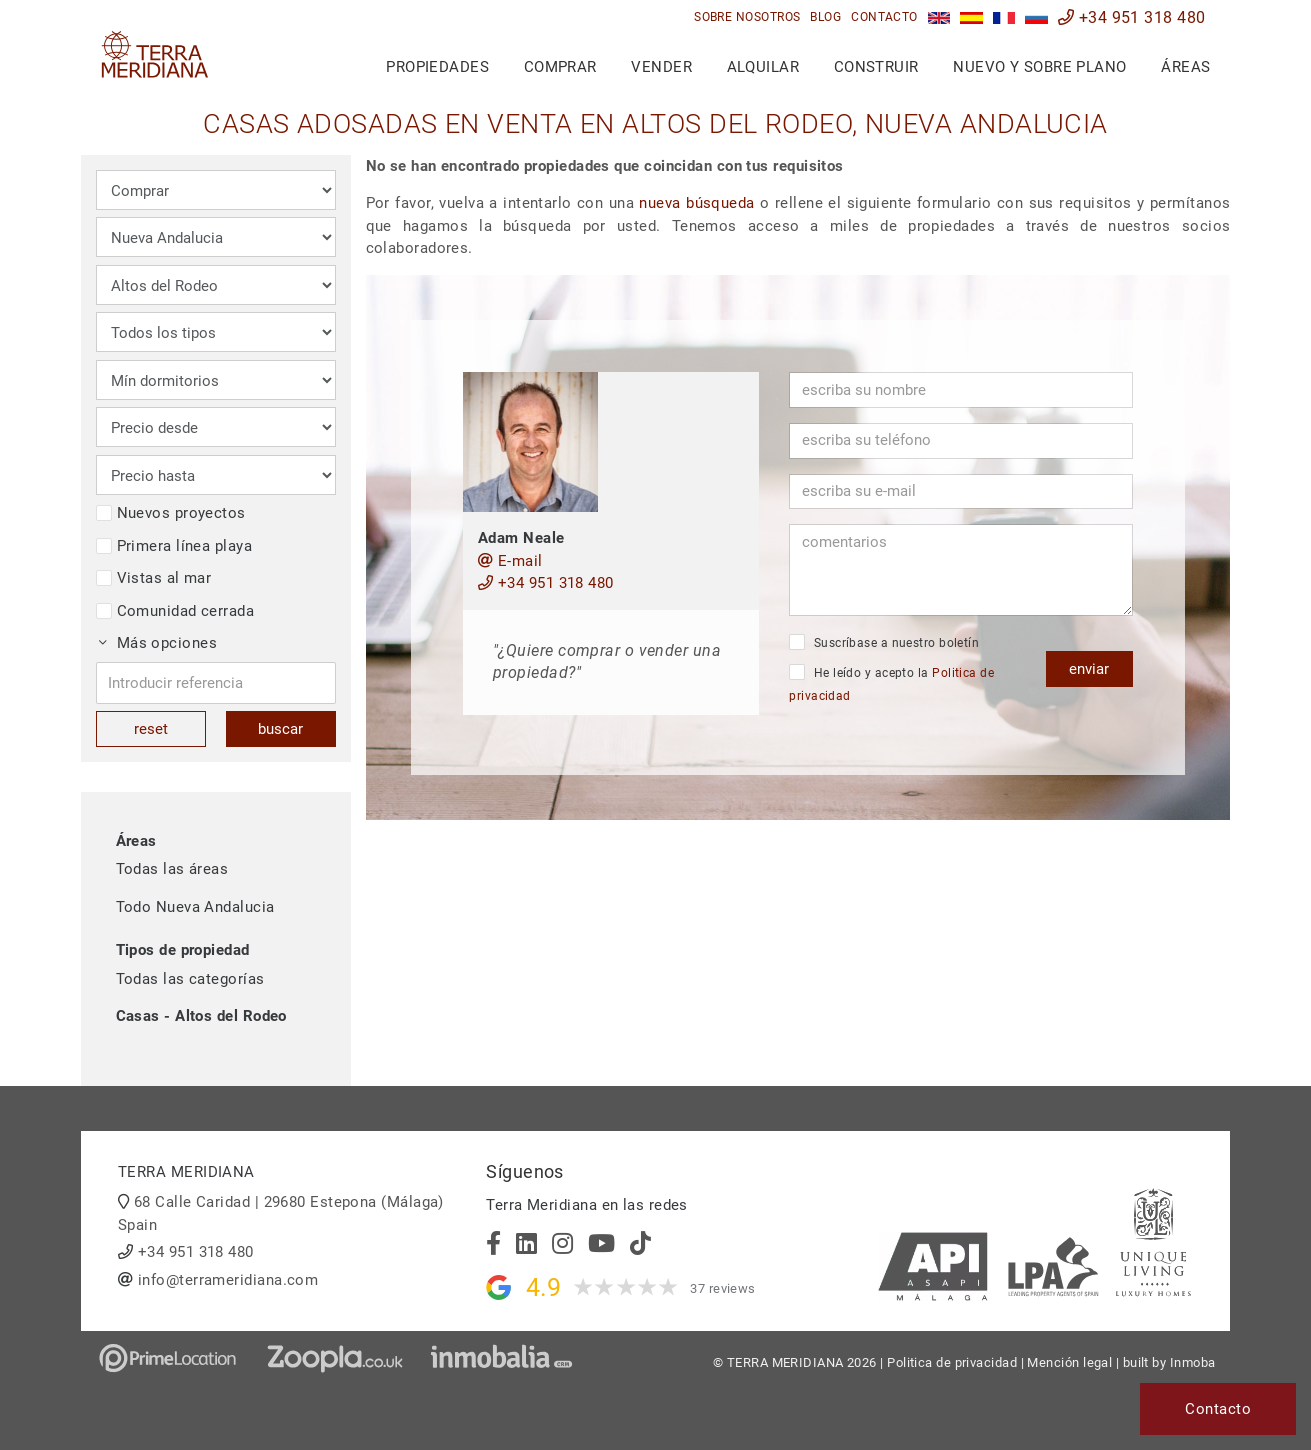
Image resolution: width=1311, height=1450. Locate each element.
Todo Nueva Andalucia (195, 907)
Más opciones (158, 643)
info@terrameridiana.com (228, 1280)
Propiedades (437, 67)
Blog (825, 17)
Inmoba (1193, 1362)
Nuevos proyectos (171, 513)
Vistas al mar (154, 578)
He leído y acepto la (891, 683)
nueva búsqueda (696, 203)
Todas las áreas (172, 869)
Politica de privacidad (952, 1362)
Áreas (1185, 67)
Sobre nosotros (747, 17)
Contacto (884, 17)
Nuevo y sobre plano (1040, 67)
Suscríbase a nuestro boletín (884, 642)
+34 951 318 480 (1132, 17)
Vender (661, 67)
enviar (1089, 669)
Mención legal (1069, 1362)
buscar (280, 729)
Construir (876, 67)
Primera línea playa (174, 546)
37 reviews (723, 1288)
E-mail (510, 561)
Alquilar (763, 67)
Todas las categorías (190, 979)
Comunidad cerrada (175, 611)
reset (151, 729)
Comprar (560, 67)
